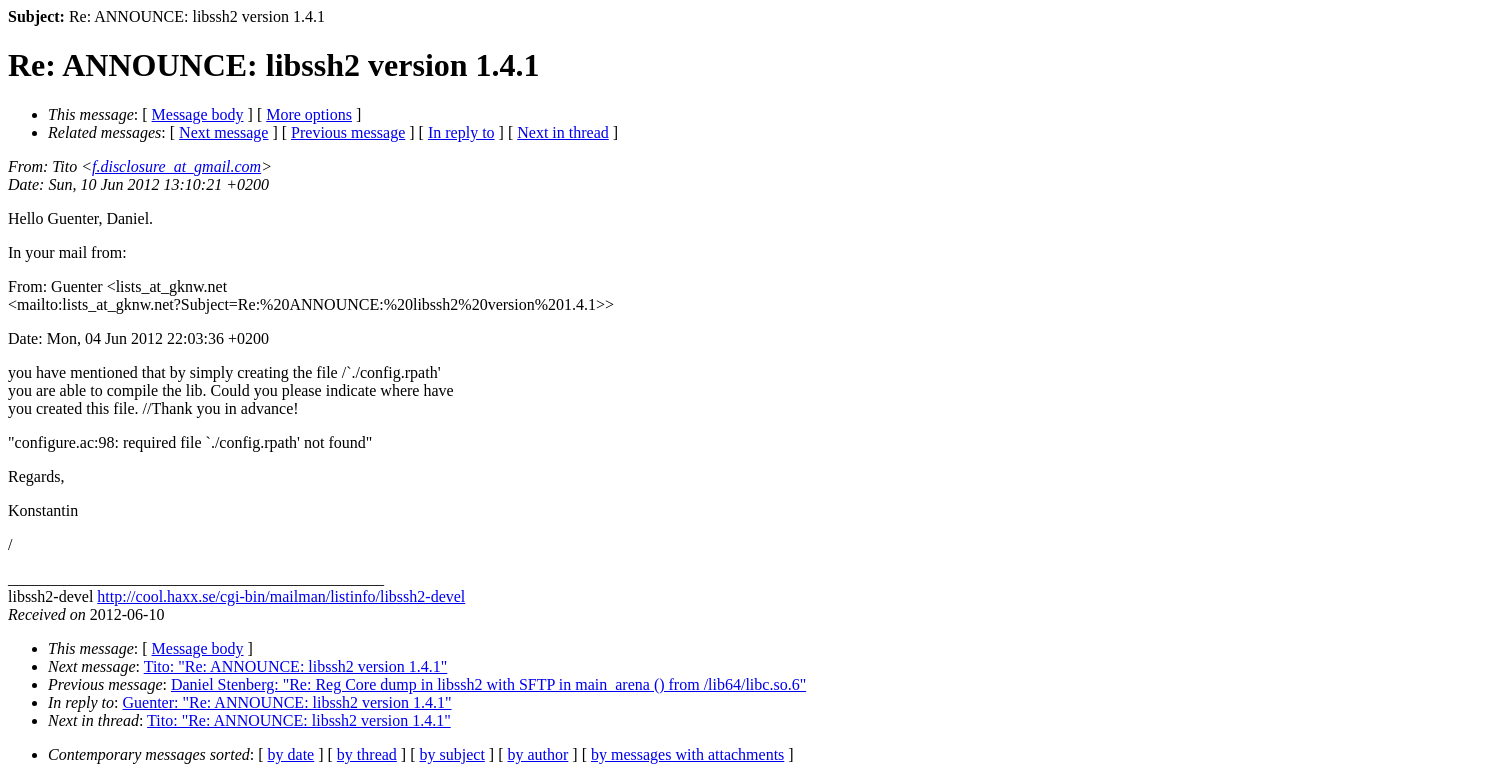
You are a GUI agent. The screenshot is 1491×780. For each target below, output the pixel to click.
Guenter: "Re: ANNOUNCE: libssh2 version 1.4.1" (287, 702)
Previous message (348, 132)
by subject (452, 754)
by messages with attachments (687, 754)
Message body (198, 114)
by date (291, 754)
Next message (223, 132)
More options (309, 114)
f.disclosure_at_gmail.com (176, 166)
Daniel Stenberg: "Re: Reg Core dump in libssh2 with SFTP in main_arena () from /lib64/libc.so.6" (488, 684)
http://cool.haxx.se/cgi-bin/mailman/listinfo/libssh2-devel (281, 596)
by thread (367, 754)
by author (537, 754)
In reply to (461, 132)
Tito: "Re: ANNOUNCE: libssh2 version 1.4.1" (296, 666)
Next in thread (563, 132)
